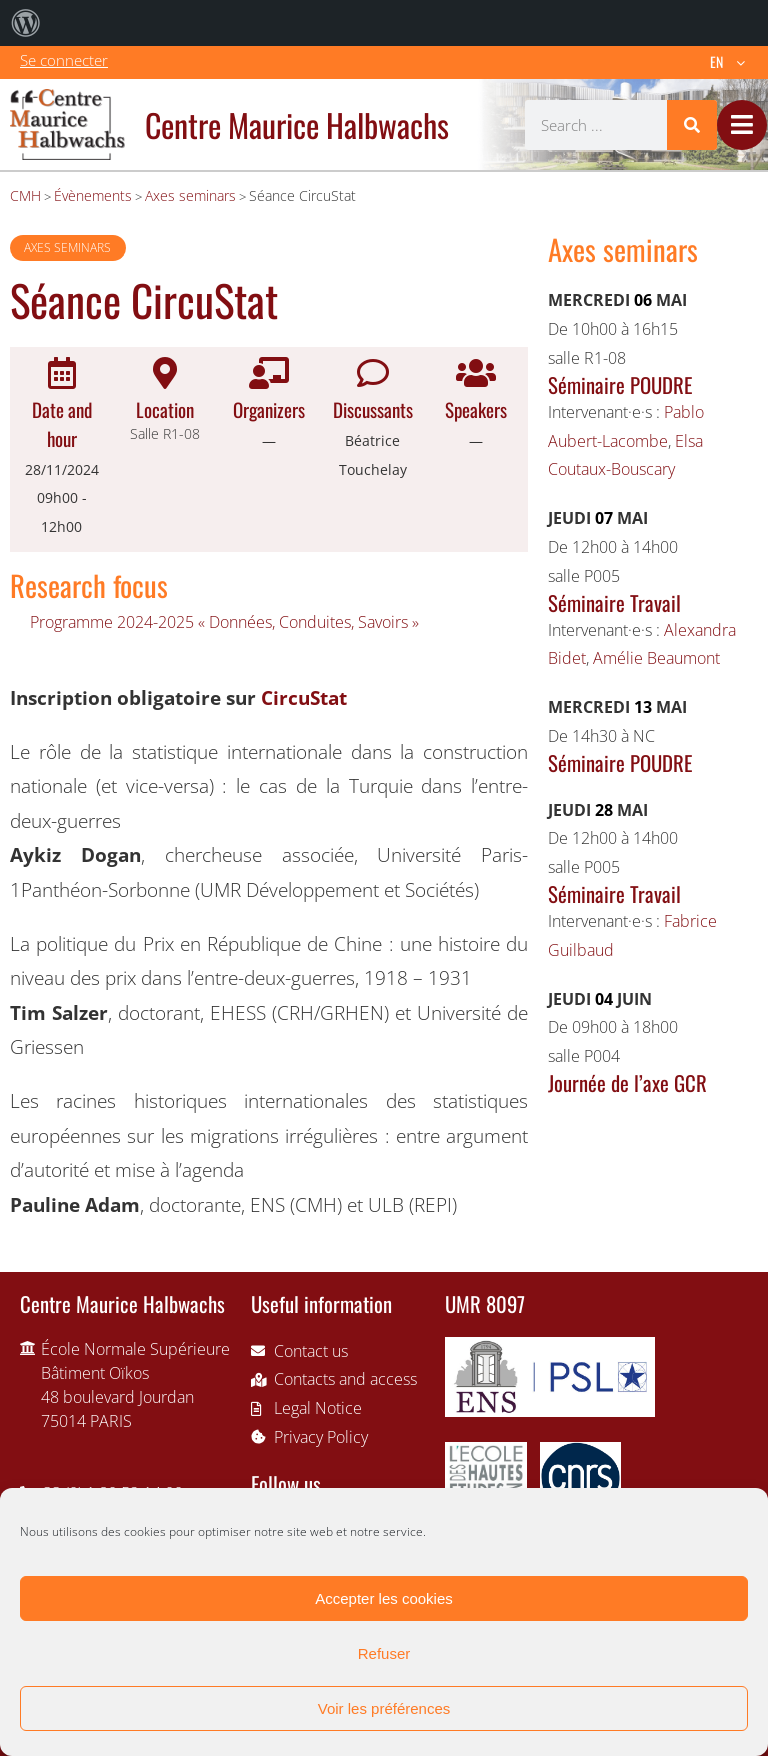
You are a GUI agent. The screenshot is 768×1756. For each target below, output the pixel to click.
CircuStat (304, 697)
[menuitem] (26, 23)
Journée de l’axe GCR (627, 1082)
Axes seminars (67, 247)
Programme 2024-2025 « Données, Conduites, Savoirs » (224, 622)
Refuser (384, 1653)
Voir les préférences (384, 1708)
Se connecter (64, 60)
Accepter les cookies (384, 1598)
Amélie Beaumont (656, 658)
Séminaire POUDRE (620, 384)
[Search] (692, 125)
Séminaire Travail (614, 602)
